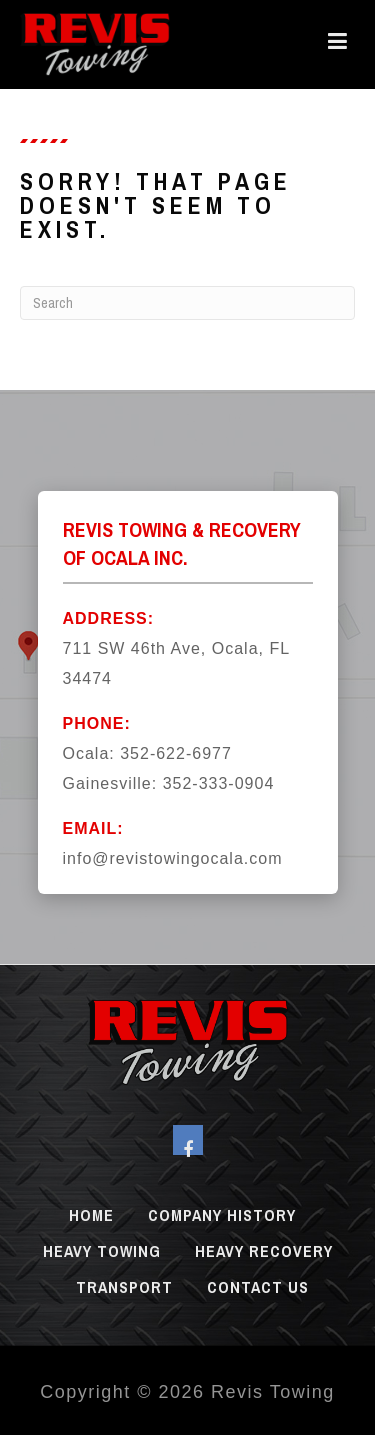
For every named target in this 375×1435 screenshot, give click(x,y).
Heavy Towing (102, 1251)
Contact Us (258, 1287)
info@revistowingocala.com (173, 858)
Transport (124, 1287)
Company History (222, 1215)
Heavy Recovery (264, 1251)
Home (91, 1215)
